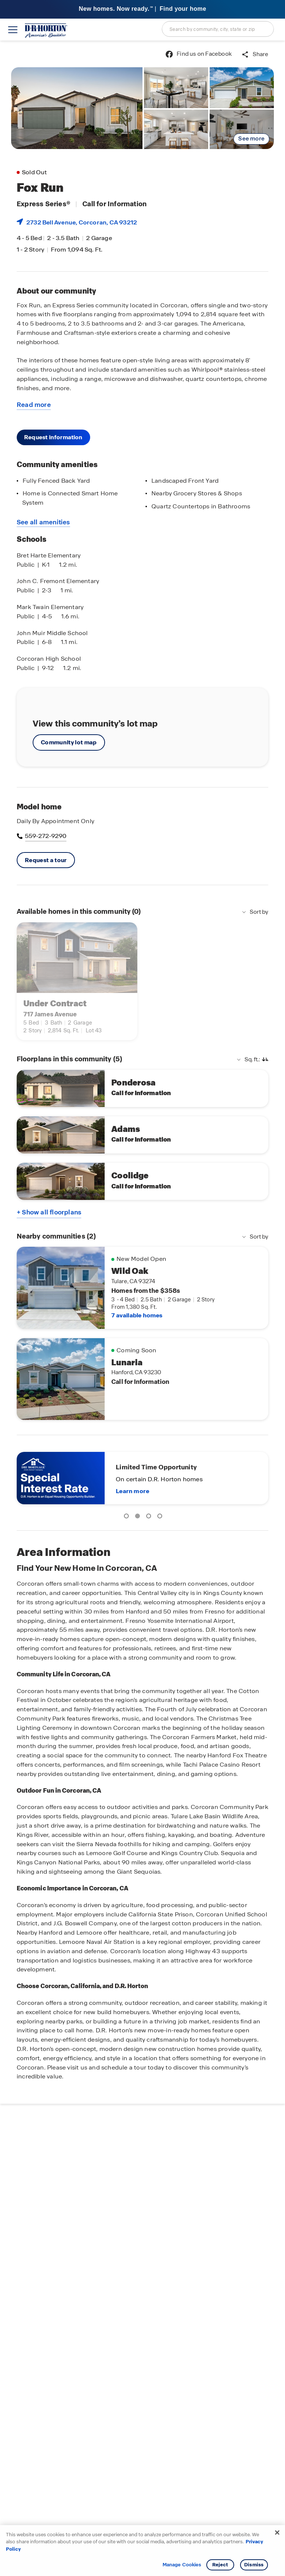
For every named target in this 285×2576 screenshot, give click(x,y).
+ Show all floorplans (49, 1212)
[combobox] (218, 29)
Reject (220, 2565)
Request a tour (46, 860)
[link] (76, 108)
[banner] (142, 9)
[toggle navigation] (12, 29)
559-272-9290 (45, 836)
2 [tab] (138, 1517)
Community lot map (69, 742)
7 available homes (137, 1315)
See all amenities (43, 522)
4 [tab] (161, 1517)
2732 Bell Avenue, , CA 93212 (81, 222)
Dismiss (253, 2565)
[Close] (277, 2532)
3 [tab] (150, 1517)
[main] (142, 1308)
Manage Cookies (182, 2565)
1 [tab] (127, 1517)
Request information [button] (53, 437)
